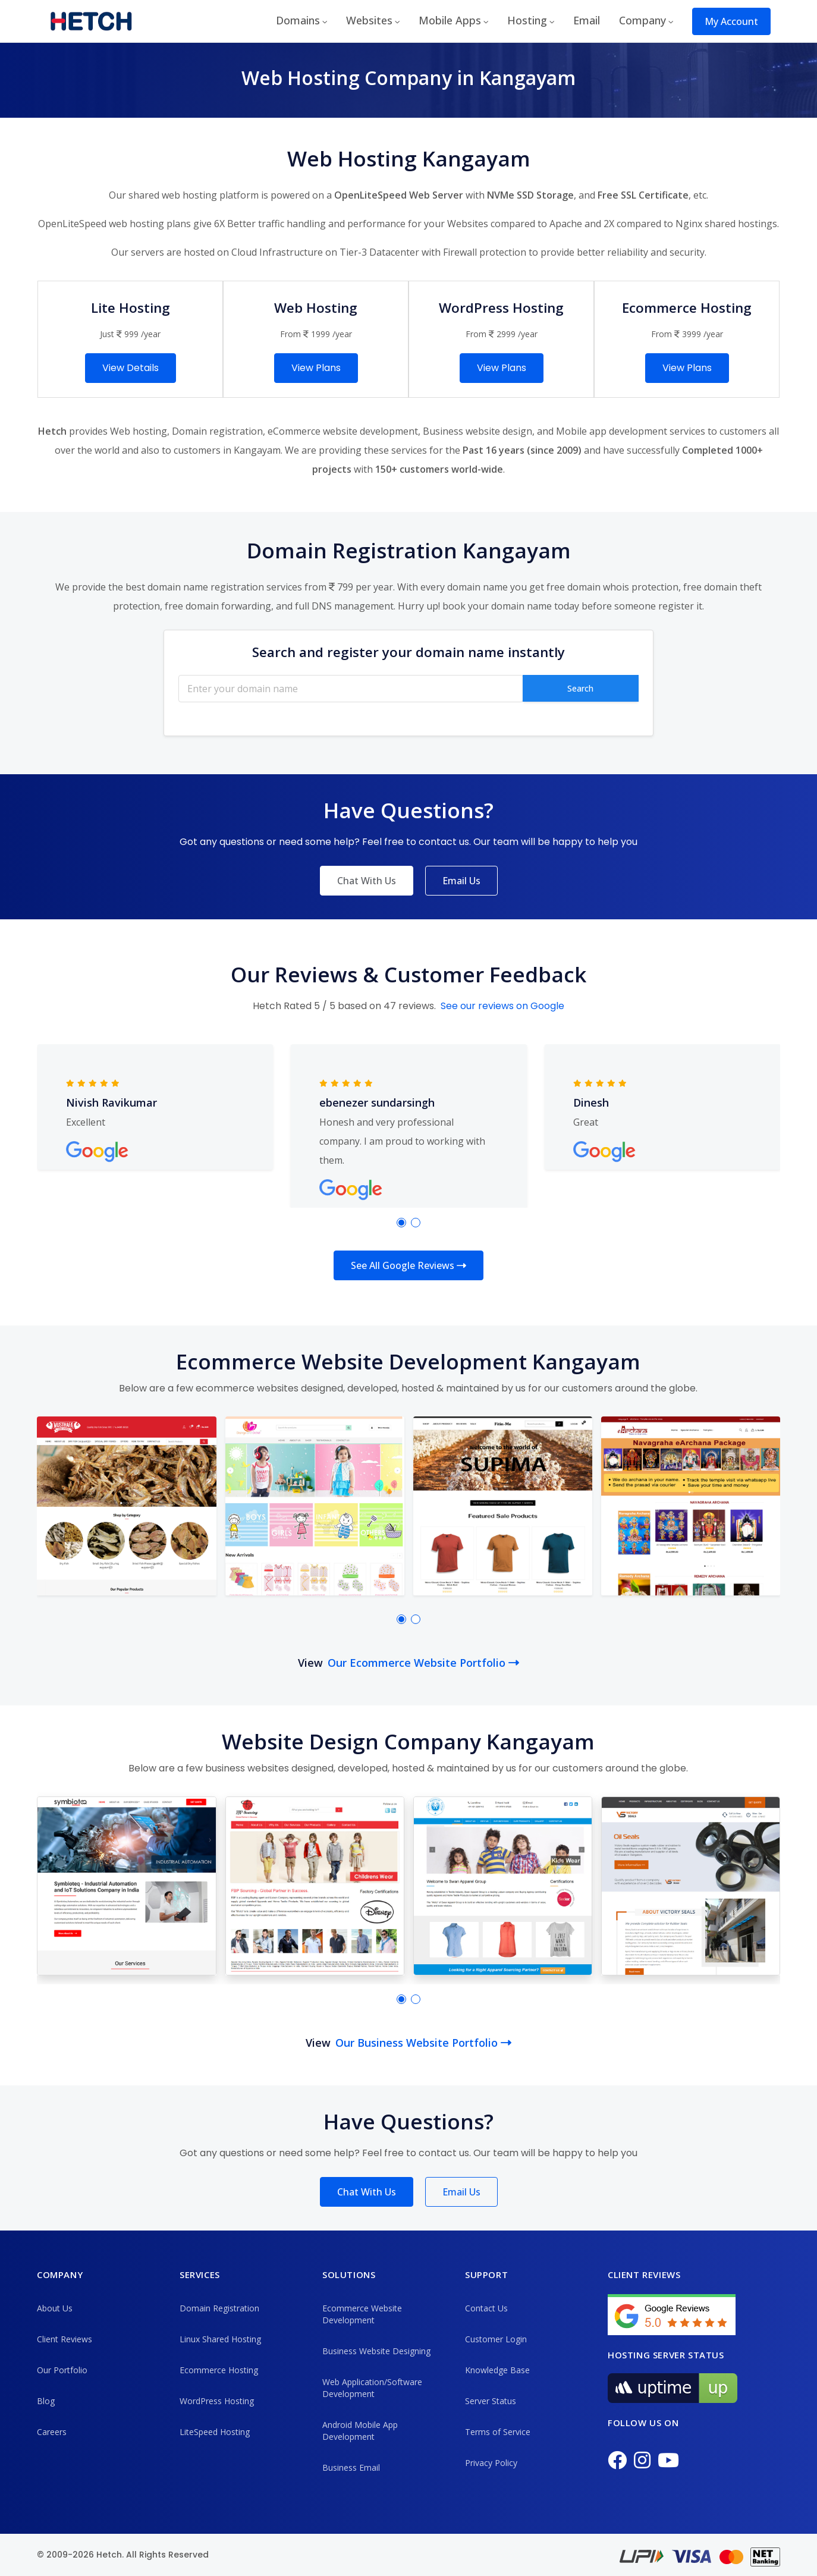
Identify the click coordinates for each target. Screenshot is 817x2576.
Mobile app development (611, 431)
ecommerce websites (247, 1388)
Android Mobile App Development (360, 2430)
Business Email (351, 2467)
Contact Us (486, 2308)
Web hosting (138, 431)
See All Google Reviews (408, 1265)
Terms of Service (497, 2431)
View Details (130, 368)
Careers (52, 2431)
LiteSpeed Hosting (215, 2431)
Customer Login (496, 2339)
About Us (55, 2308)
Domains (298, 20)
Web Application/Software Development (372, 2387)
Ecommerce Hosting (219, 2370)
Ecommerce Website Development (362, 2314)
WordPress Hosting (217, 2401)
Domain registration (217, 431)
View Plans (316, 368)
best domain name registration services (213, 586)
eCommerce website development (343, 431)
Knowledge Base (497, 2370)
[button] (401, 1222)
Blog (46, 2401)
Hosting (527, 20)
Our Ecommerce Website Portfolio (423, 1663)
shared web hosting (172, 195)
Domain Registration (219, 2308)
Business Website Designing (376, 2351)
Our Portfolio (62, 2370)
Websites (369, 20)
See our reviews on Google (502, 1006)
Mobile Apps (450, 20)
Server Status (490, 2401)
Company (642, 20)
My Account (731, 21)
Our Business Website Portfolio (423, 2043)
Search (580, 688)
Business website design (477, 431)
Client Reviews (64, 2339)
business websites (247, 1768)
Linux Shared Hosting (220, 2339)
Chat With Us (366, 880)
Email (586, 20)
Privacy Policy (491, 2462)
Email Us (461, 880)
